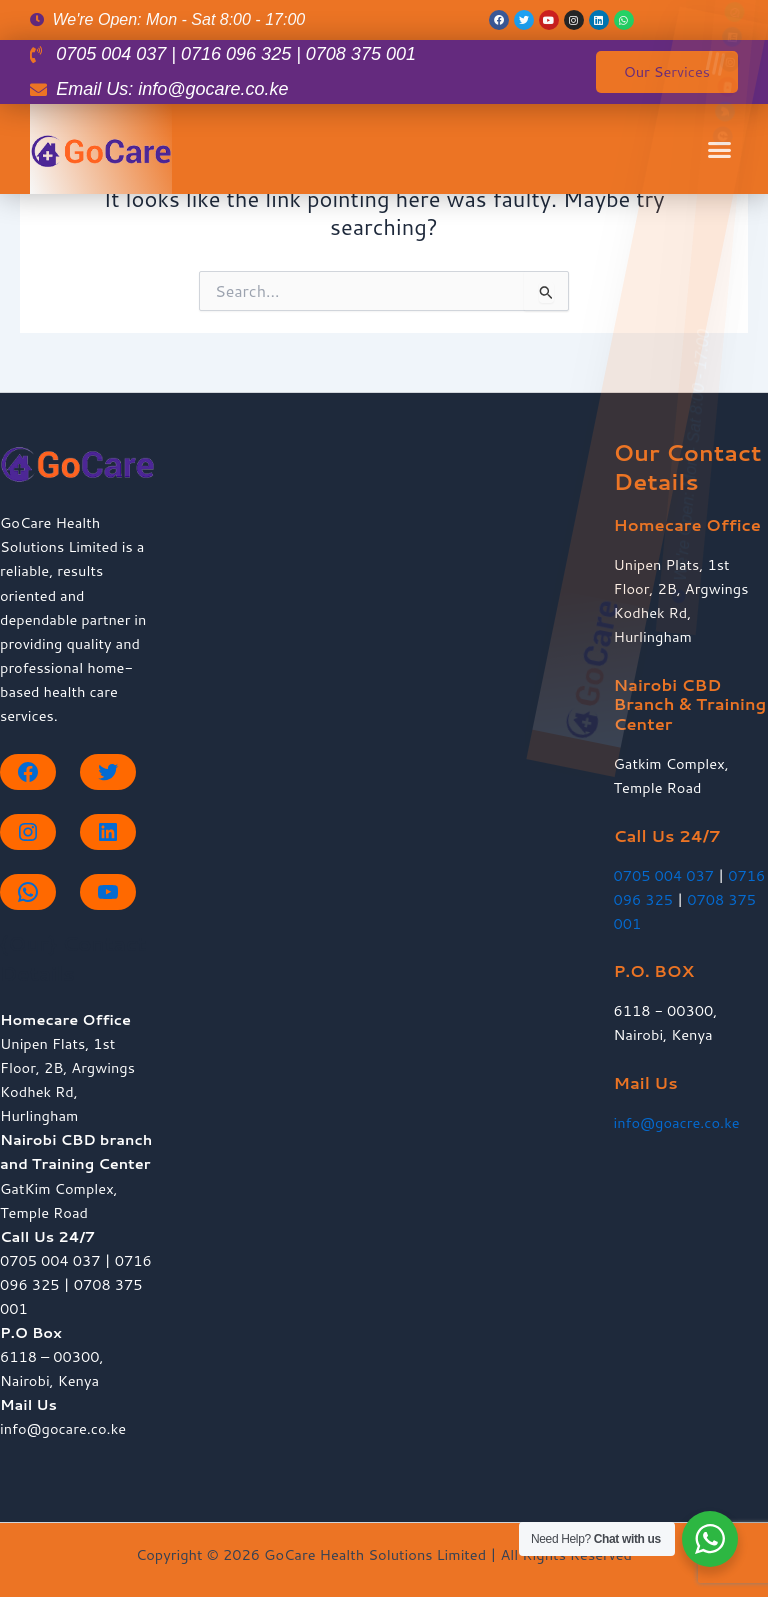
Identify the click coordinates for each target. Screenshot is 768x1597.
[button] (702, 109)
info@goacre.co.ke (677, 1122)
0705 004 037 (664, 875)
